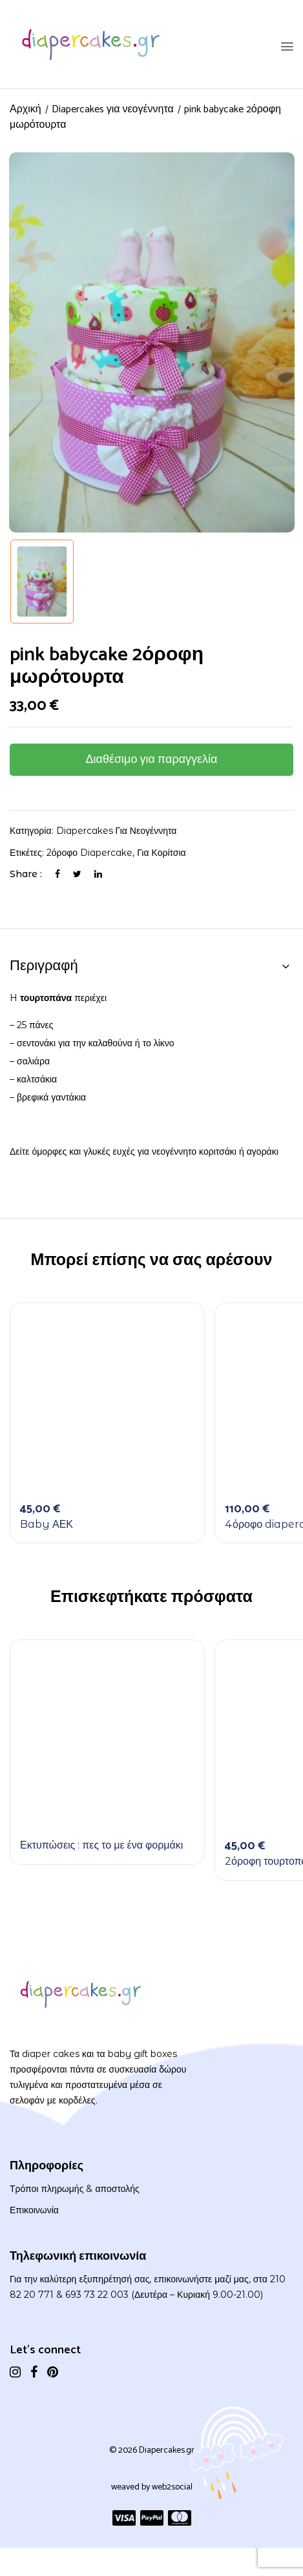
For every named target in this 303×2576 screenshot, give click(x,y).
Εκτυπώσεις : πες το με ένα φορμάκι (101, 1845)
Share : (26, 874)
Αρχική (25, 109)
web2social (172, 2487)
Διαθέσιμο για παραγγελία (151, 759)
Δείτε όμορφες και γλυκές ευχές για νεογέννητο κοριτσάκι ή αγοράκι (144, 1151)
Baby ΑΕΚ (46, 1524)
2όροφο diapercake (89, 852)
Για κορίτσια (161, 852)
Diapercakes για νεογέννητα (113, 109)
